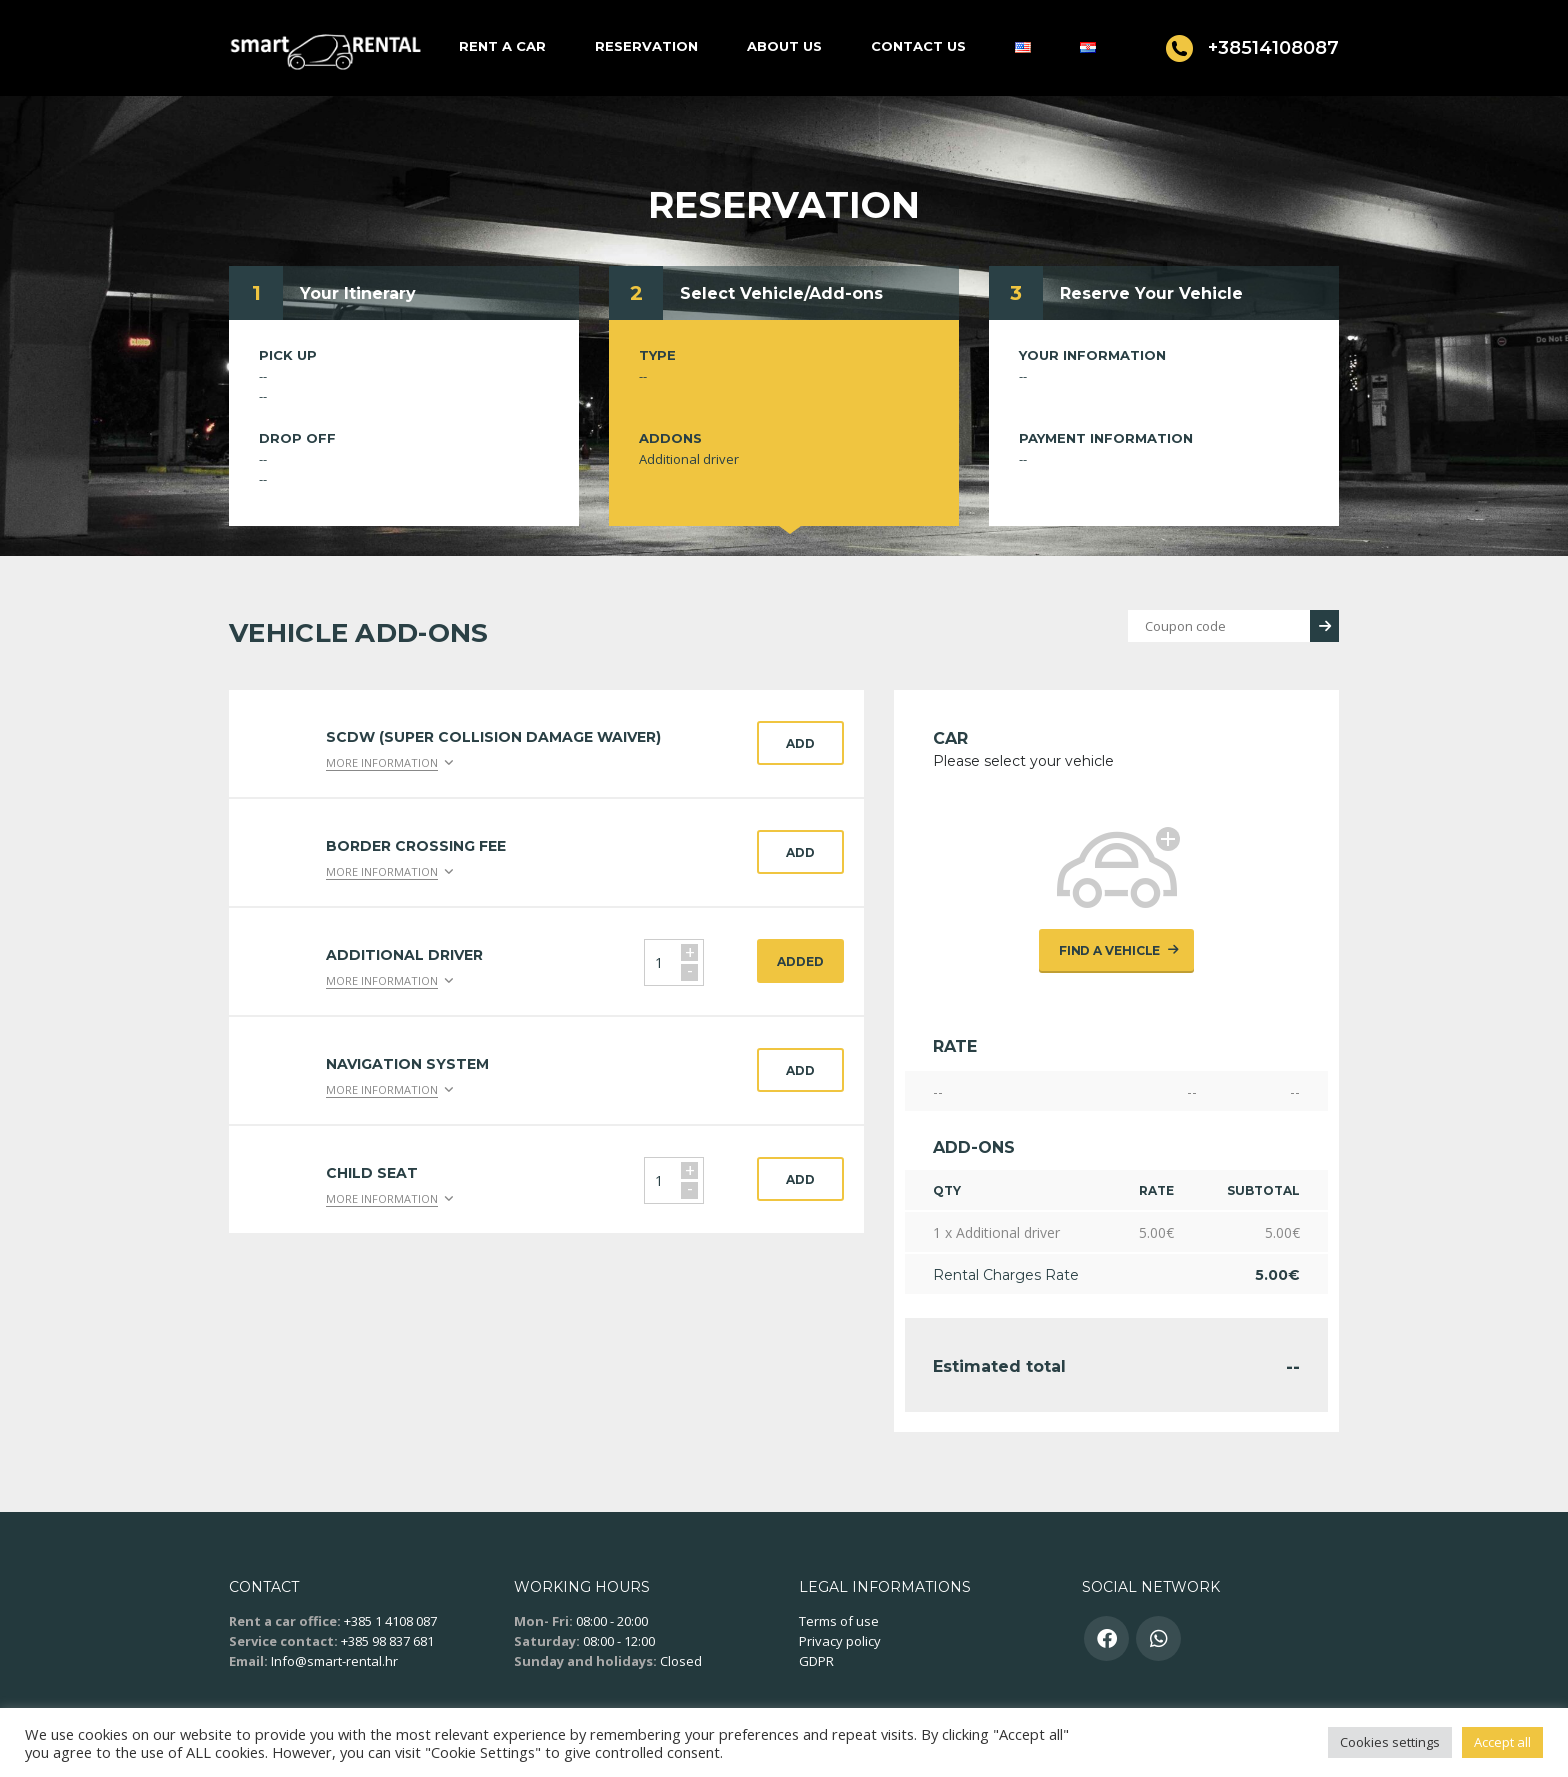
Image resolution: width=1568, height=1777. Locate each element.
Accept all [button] (1502, 1742)
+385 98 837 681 (387, 1641)
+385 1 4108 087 (390, 1621)
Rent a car (502, 46)
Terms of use (839, 1621)
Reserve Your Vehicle (1151, 293)
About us (784, 46)
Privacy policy (840, 1641)
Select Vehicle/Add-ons (781, 293)
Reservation (646, 46)
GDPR (816, 1661)
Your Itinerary (358, 293)
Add (800, 743)
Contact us (918, 46)
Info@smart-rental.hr (334, 1661)
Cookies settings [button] (1390, 1742)
